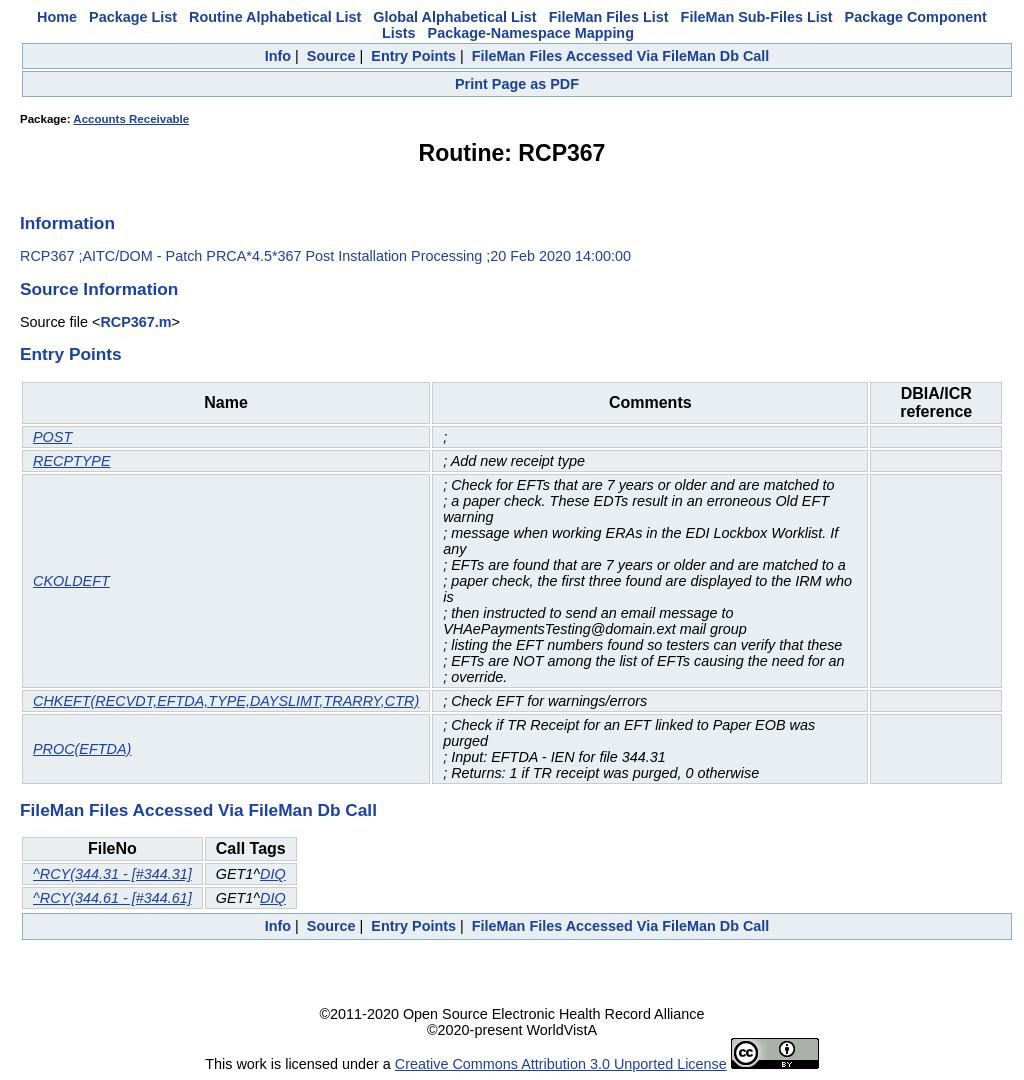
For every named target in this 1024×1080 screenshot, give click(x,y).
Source (331, 56)
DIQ (273, 874)
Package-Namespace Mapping (531, 33)
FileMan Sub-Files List (757, 17)
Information (67, 223)
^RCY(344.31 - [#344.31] (112, 874)
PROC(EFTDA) (82, 749)
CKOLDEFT (71, 581)
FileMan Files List (609, 17)
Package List (133, 17)
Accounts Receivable (131, 119)
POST (52, 437)
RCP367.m (135, 322)
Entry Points (413, 56)
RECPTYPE (72, 461)
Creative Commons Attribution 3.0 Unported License (561, 1064)
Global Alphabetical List (454, 17)
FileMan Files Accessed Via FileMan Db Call (621, 56)
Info (278, 56)
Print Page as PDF (517, 84)
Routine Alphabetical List (275, 17)
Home (57, 17)
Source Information (99, 289)
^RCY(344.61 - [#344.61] (112, 898)
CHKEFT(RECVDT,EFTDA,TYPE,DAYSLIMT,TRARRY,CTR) (226, 701)
